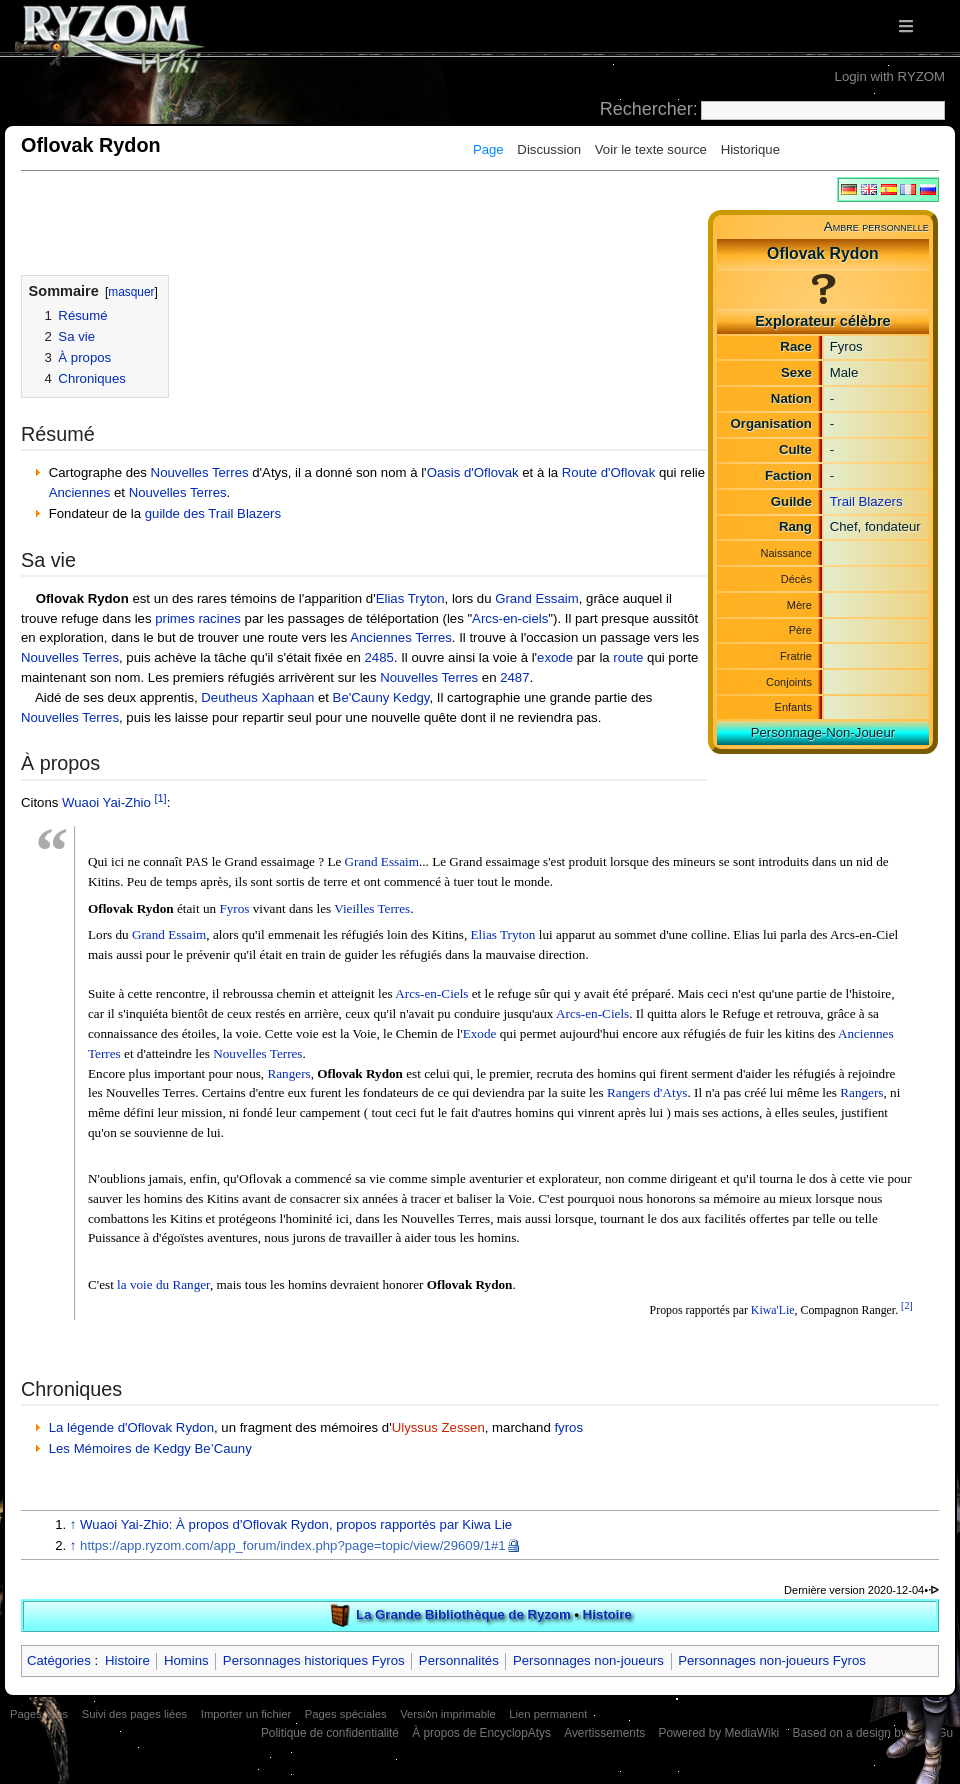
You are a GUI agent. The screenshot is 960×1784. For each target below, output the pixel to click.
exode (555, 657)
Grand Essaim (537, 598)
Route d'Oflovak (608, 472)
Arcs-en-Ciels (431, 993)
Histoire (607, 1614)
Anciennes (80, 492)
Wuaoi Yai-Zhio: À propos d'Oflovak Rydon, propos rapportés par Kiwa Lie (296, 1524)
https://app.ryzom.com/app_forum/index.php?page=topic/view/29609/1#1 (293, 1545)
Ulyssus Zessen (438, 1427)
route (628, 657)
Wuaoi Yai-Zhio (106, 802)
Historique (750, 149)
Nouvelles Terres (200, 472)
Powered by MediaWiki (718, 1733)
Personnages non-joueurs (588, 1660)
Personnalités (459, 1660)
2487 (514, 677)
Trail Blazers (866, 501)
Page (488, 149)
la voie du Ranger (163, 1284)
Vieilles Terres (372, 908)
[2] (907, 1305)
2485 (378, 657)
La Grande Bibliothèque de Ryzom (463, 1614)
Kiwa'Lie (773, 1310)
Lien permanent (548, 1714)
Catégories (59, 1660)
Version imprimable (447, 1714)
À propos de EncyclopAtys (481, 1733)
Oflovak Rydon (82, 598)
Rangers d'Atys (647, 1092)
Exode (480, 1033)
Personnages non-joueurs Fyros (772, 1660)
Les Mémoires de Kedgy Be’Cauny (150, 1448)
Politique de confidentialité (330, 1733)
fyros (568, 1427)
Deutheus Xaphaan (257, 697)
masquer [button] (131, 292)
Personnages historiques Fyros (314, 1660)
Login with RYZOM (890, 76)
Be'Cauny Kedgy (381, 697)
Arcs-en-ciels (510, 618)
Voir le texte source (651, 149)
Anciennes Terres (401, 637)
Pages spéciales (346, 1714)
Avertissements (604, 1733)
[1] (160, 798)
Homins (186, 1660)
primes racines (198, 618)
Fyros (234, 908)
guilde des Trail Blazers (213, 513)
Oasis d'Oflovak (473, 472)
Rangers (288, 1073)
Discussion (549, 149)
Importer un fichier (246, 1714)
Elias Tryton (410, 598)
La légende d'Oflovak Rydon (131, 1427)
